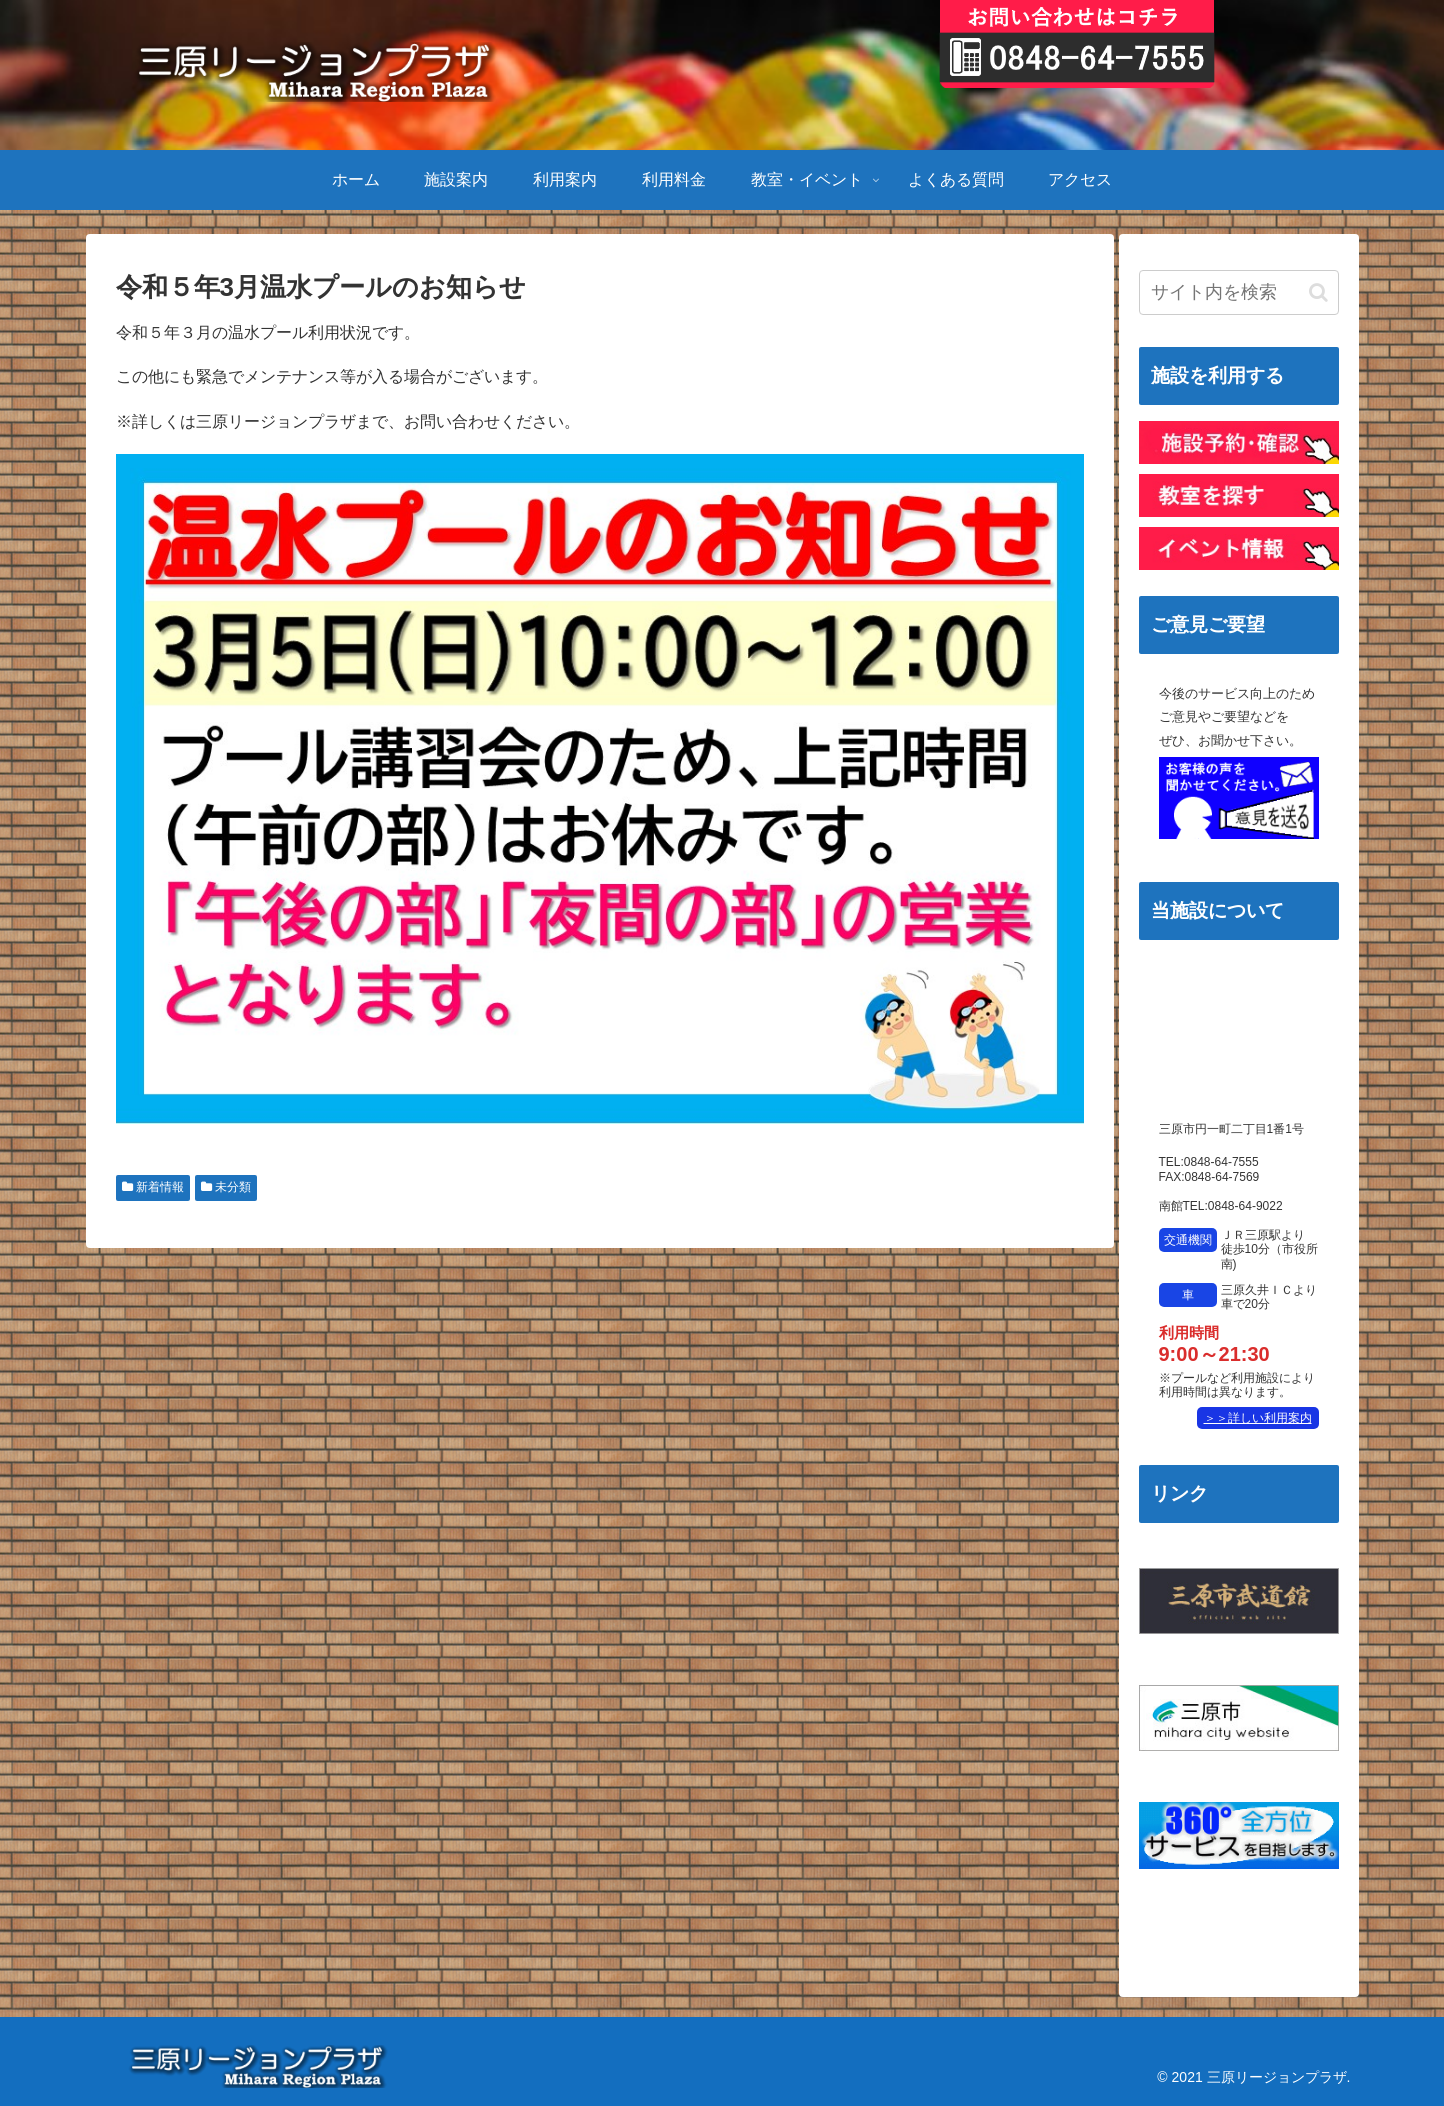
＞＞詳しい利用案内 (1258, 1418)
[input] (1239, 292)
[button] (1318, 292)
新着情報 (153, 1187)
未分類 (226, 1187)
